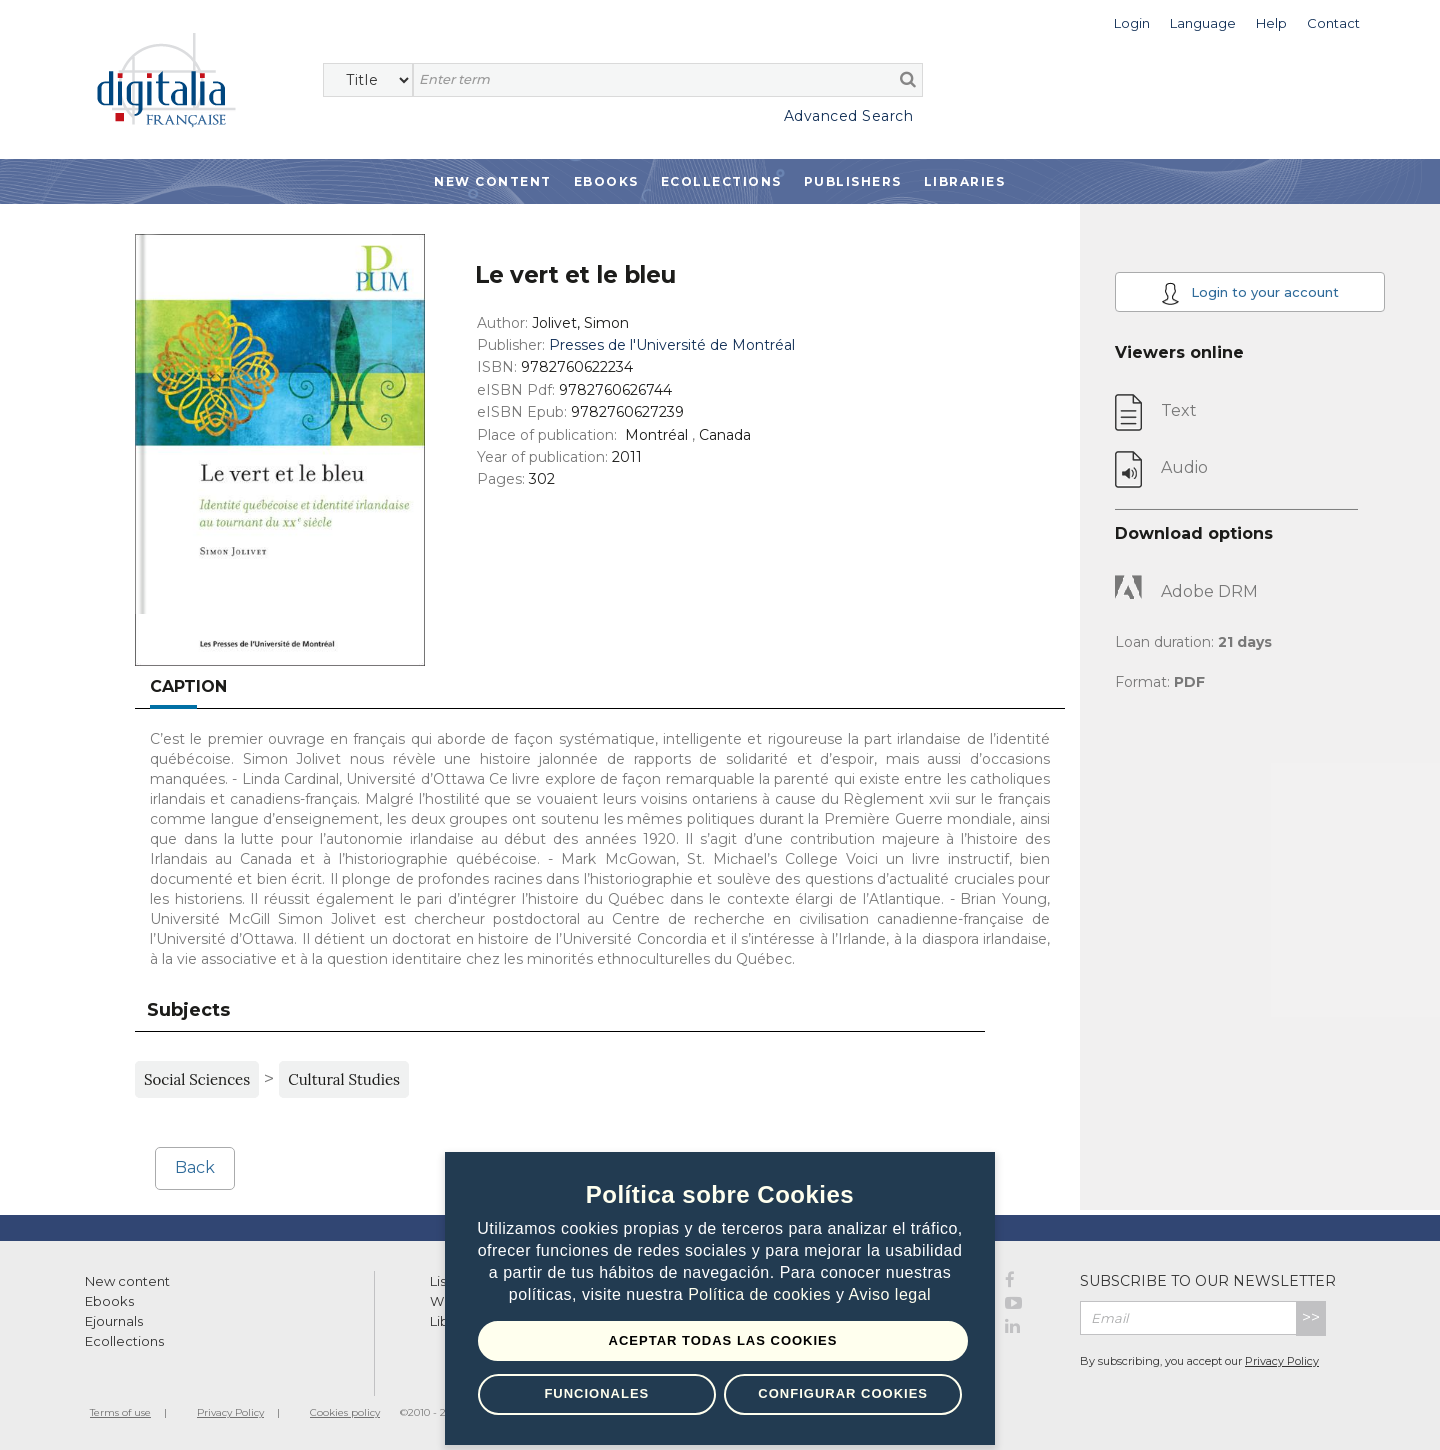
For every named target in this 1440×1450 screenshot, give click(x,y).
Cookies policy (345, 1412)
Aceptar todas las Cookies (723, 1340)
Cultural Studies (344, 1079)
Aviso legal (890, 1294)
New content (127, 1281)
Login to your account (1250, 293)
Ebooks (606, 181)
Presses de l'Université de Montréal (672, 345)
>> (1311, 1317)
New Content (493, 181)
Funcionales (596, 1393)
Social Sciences (197, 1079)
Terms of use (120, 1412)
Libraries (965, 181)
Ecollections (721, 181)
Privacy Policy (1282, 1361)
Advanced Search (849, 116)
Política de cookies (762, 1294)
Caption (188, 686)
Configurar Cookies (843, 1393)
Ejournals (114, 1321)
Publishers (853, 181)
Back (195, 1167)
